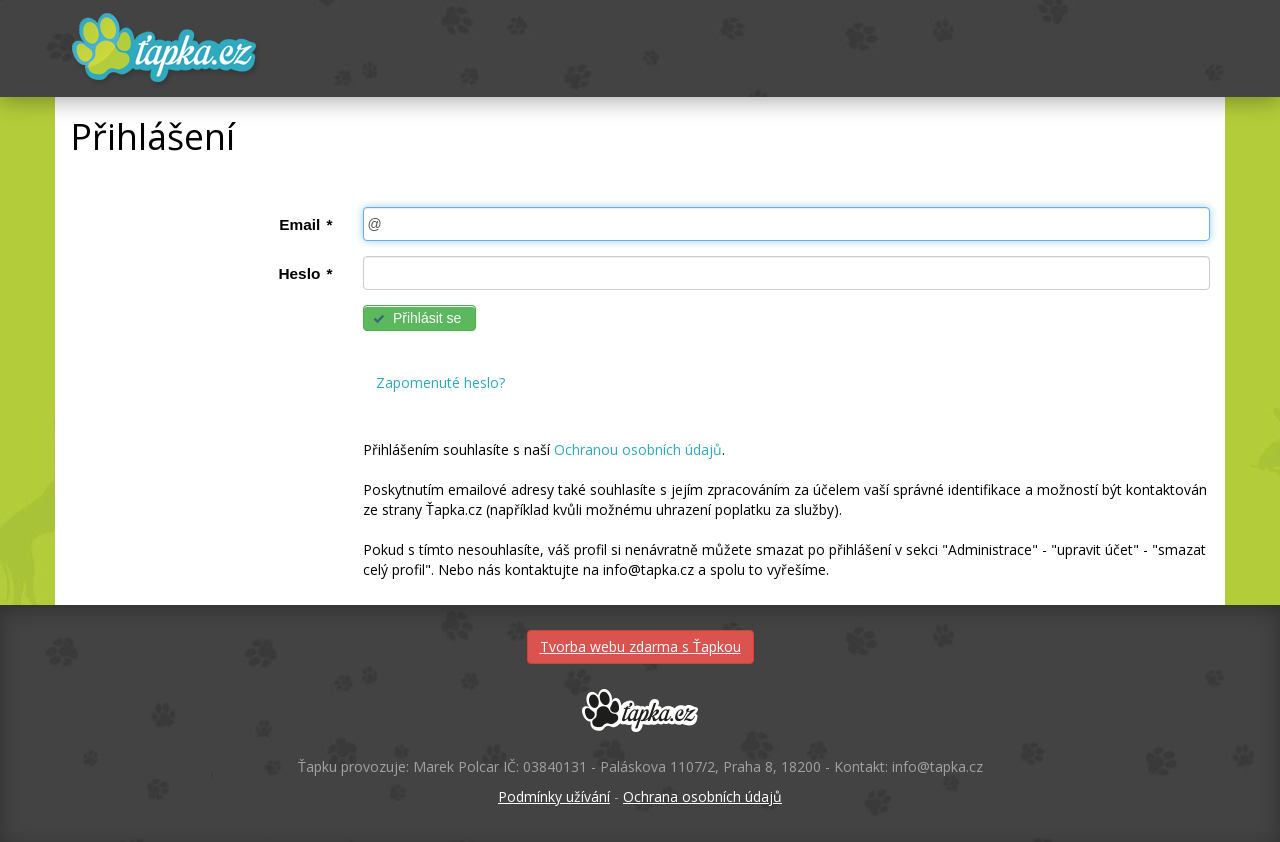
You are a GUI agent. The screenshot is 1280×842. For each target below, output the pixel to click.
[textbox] (787, 224)
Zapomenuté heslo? (440, 382)
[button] (420, 318)
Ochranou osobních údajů (638, 449)
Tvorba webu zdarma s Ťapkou (640, 646)
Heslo (305, 273)
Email (305, 224)
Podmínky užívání (554, 796)
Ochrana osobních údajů (702, 796)
